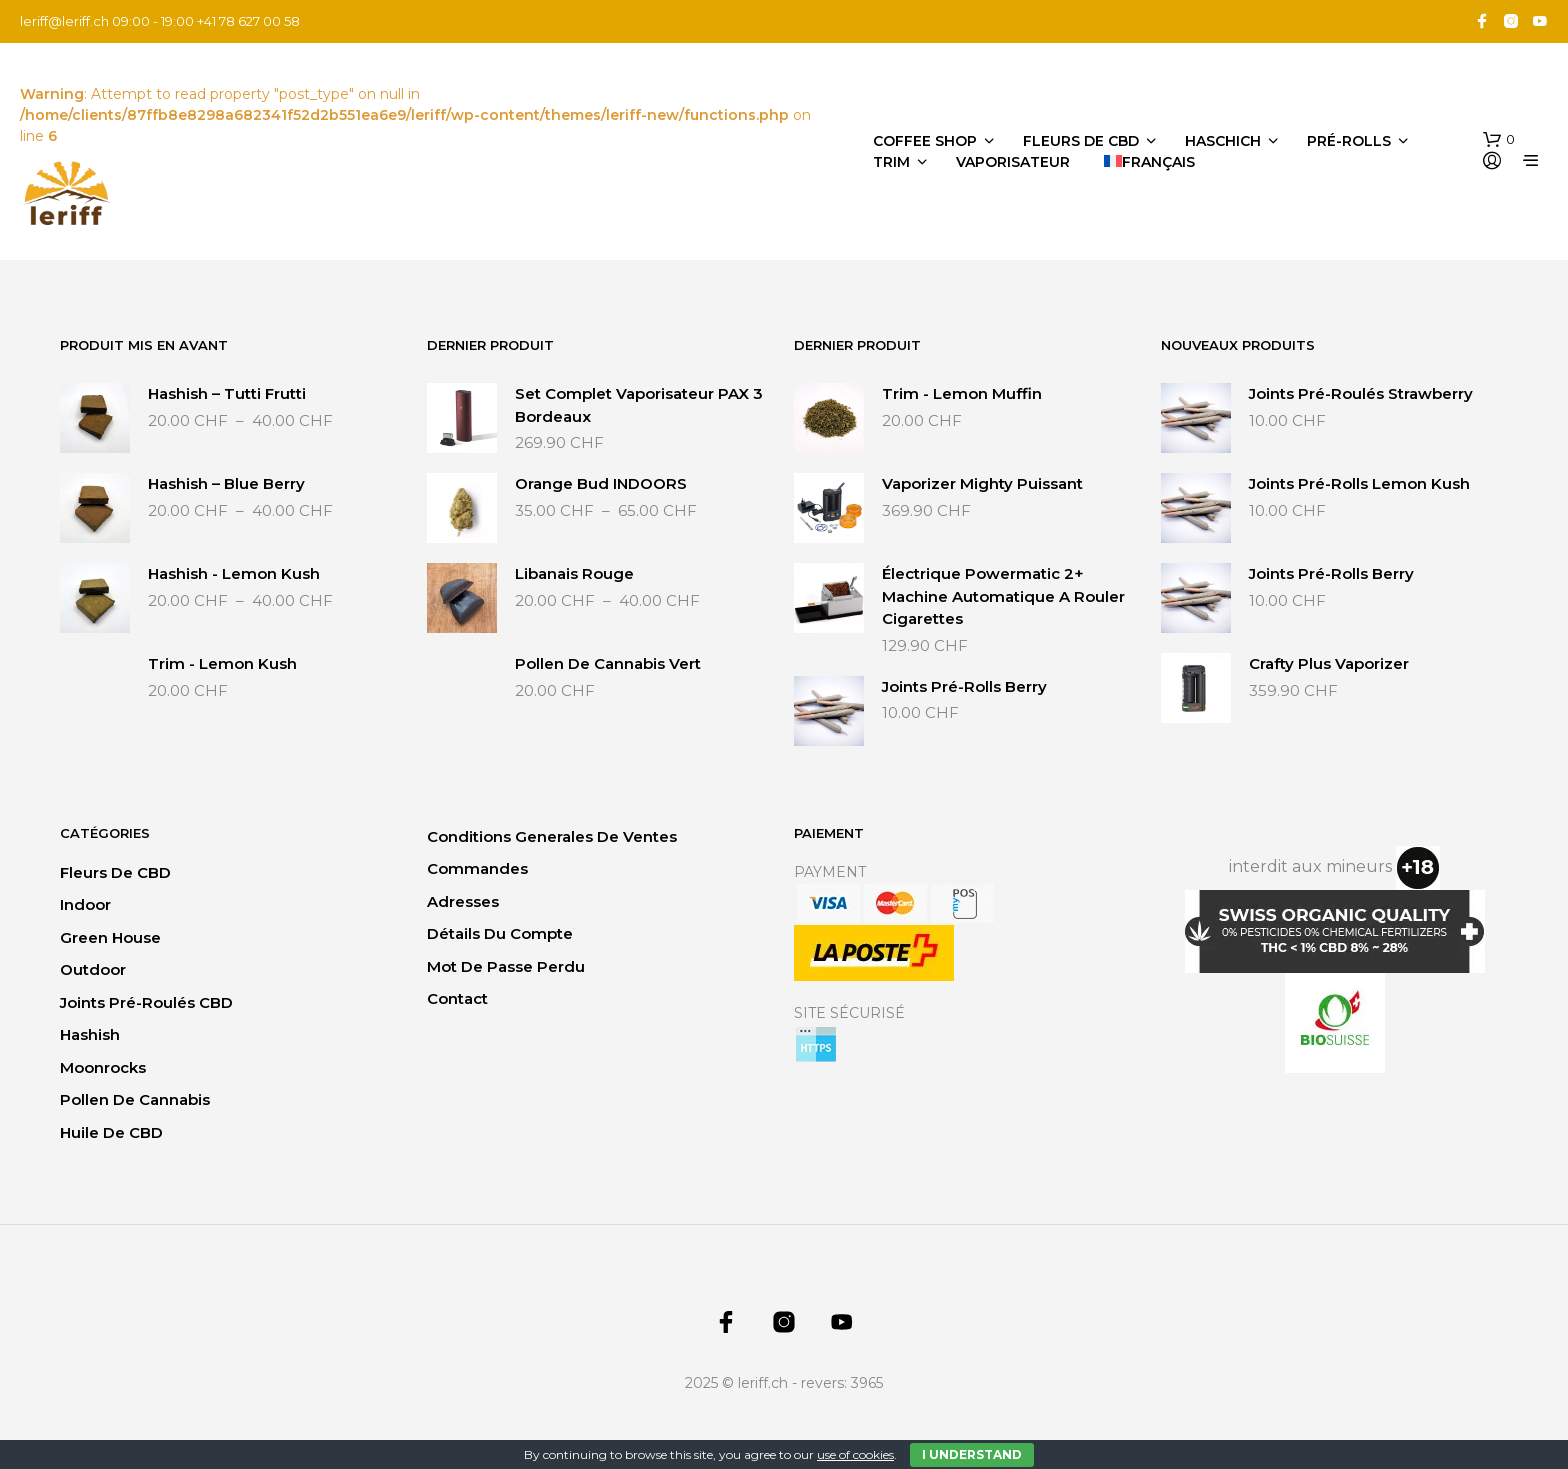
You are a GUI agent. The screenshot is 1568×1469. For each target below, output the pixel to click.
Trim (891, 162)
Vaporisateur (1013, 162)
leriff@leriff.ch (64, 21)
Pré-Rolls (1349, 141)
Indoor (85, 904)
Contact (457, 998)
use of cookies (855, 1454)
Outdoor (93, 969)
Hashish (90, 1034)
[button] (1499, 140)
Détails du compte (500, 933)
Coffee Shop (925, 141)
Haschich (1223, 141)
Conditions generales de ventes (552, 836)
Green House (110, 937)
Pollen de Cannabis (135, 1099)
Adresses (463, 901)
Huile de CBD (111, 1132)
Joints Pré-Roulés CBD (146, 1002)
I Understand (972, 1454)
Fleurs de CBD (1081, 141)
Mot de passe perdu (506, 966)
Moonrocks (103, 1067)
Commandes (477, 868)
